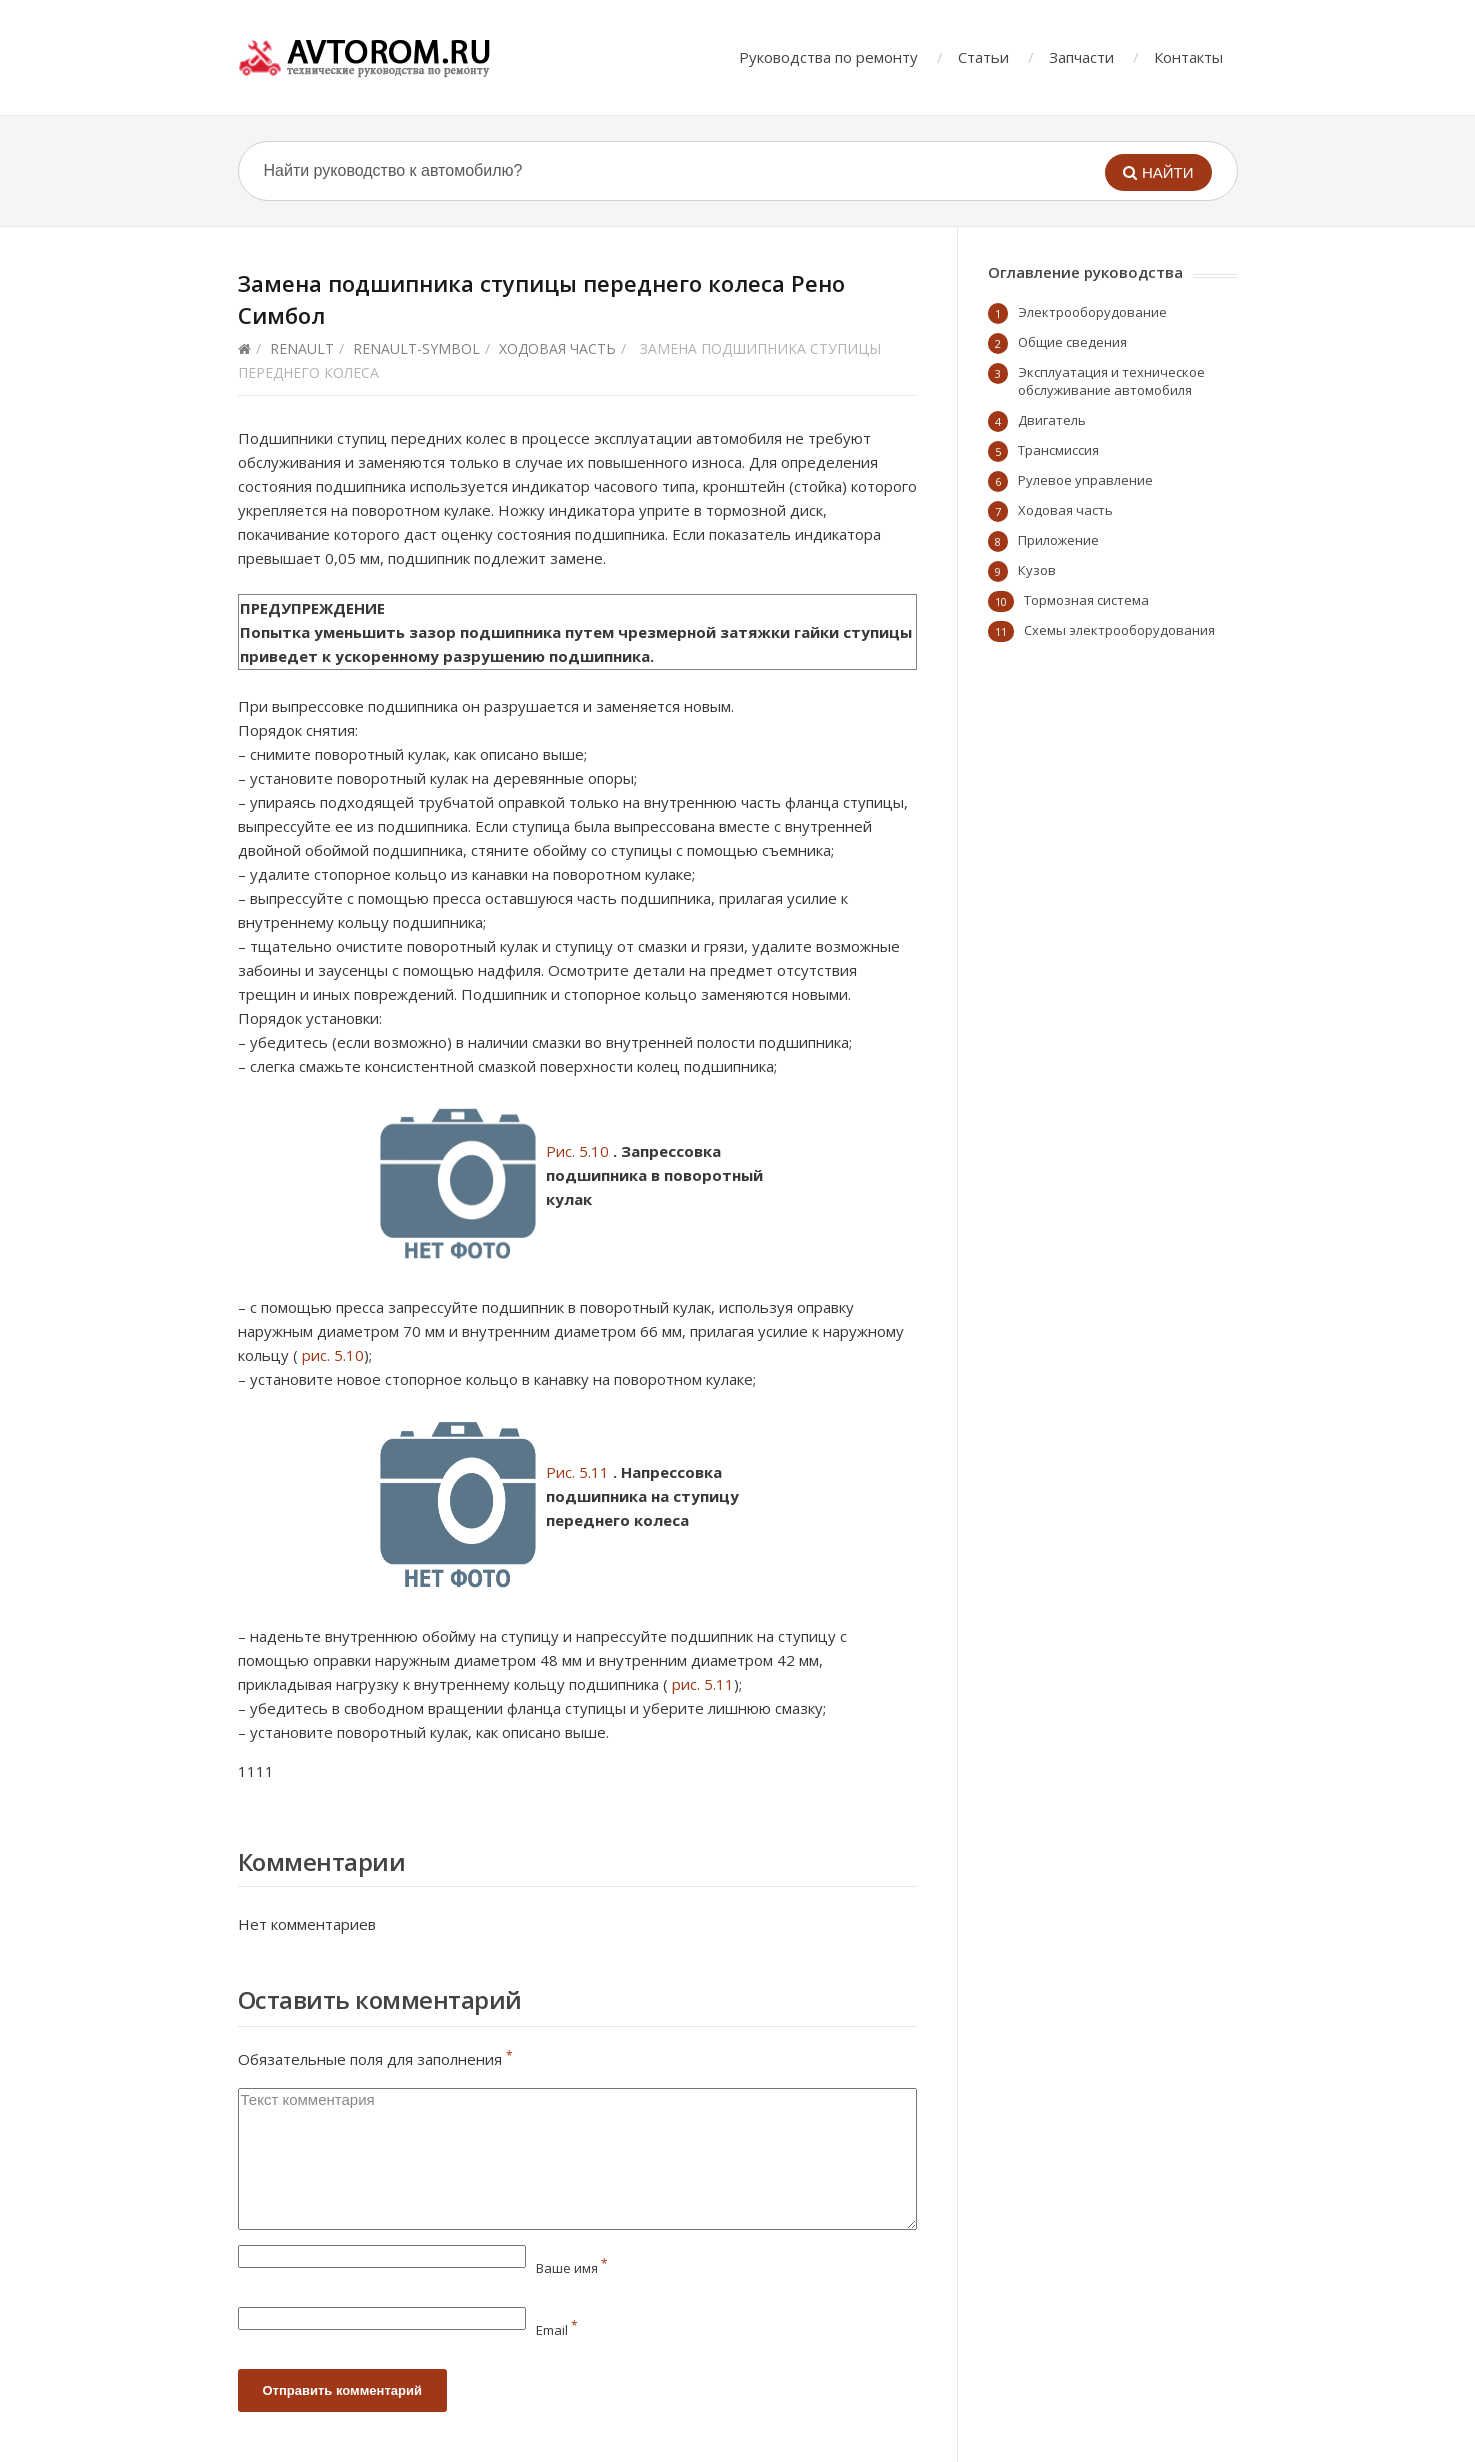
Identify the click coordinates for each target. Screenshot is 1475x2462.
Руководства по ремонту (828, 57)
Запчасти (1081, 57)
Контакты (1188, 57)
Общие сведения (1072, 342)
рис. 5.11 (703, 1684)
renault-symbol (416, 348)
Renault (302, 348)
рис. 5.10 (333, 1355)
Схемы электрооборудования (1119, 630)
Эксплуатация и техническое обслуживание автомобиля (1111, 381)
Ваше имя (572, 2268)
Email (557, 2330)
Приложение (1058, 540)
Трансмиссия (1058, 450)
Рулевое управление (1085, 480)
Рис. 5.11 (577, 1472)
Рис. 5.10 (577, 1151)
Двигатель (1052, 420)
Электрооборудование (1092, 312)
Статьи (983, 57)
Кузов (1037, 570)
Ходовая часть (557, 348)
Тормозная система (1086, 600)
